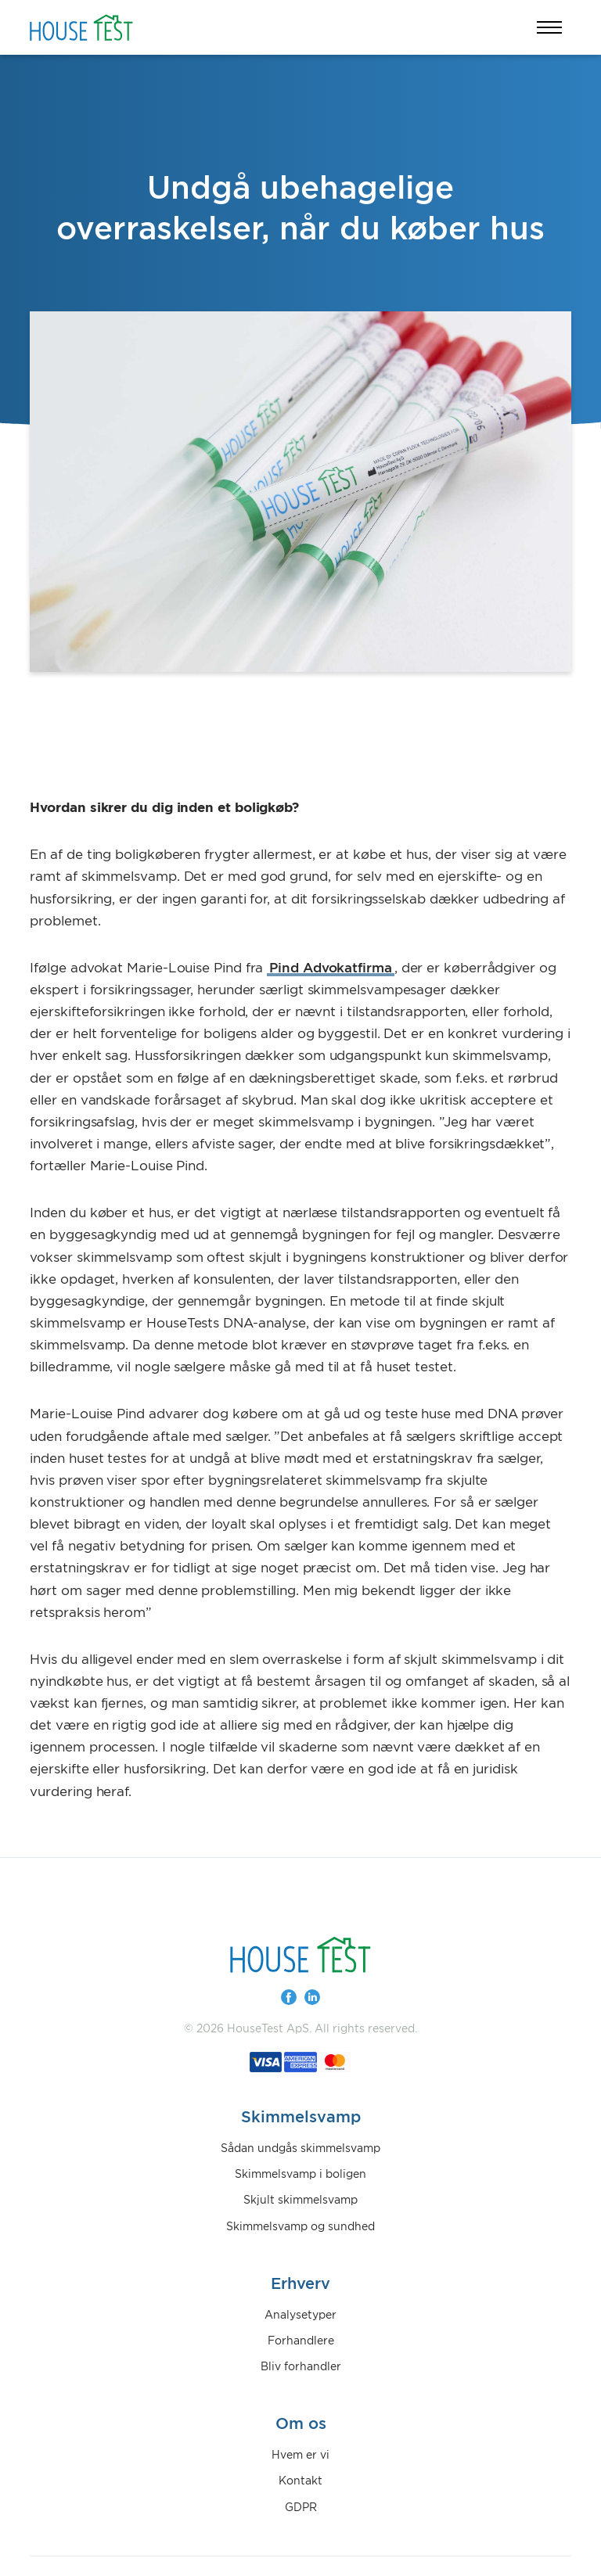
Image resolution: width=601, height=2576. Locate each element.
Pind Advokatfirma (330, 968)
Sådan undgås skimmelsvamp (300, 2148)
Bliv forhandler (301, 2367)
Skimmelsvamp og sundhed (300, 2227)
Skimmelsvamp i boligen (300, 2174)
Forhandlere (301, 2341)
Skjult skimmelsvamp (300, 2200)
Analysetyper (300, 2315)
